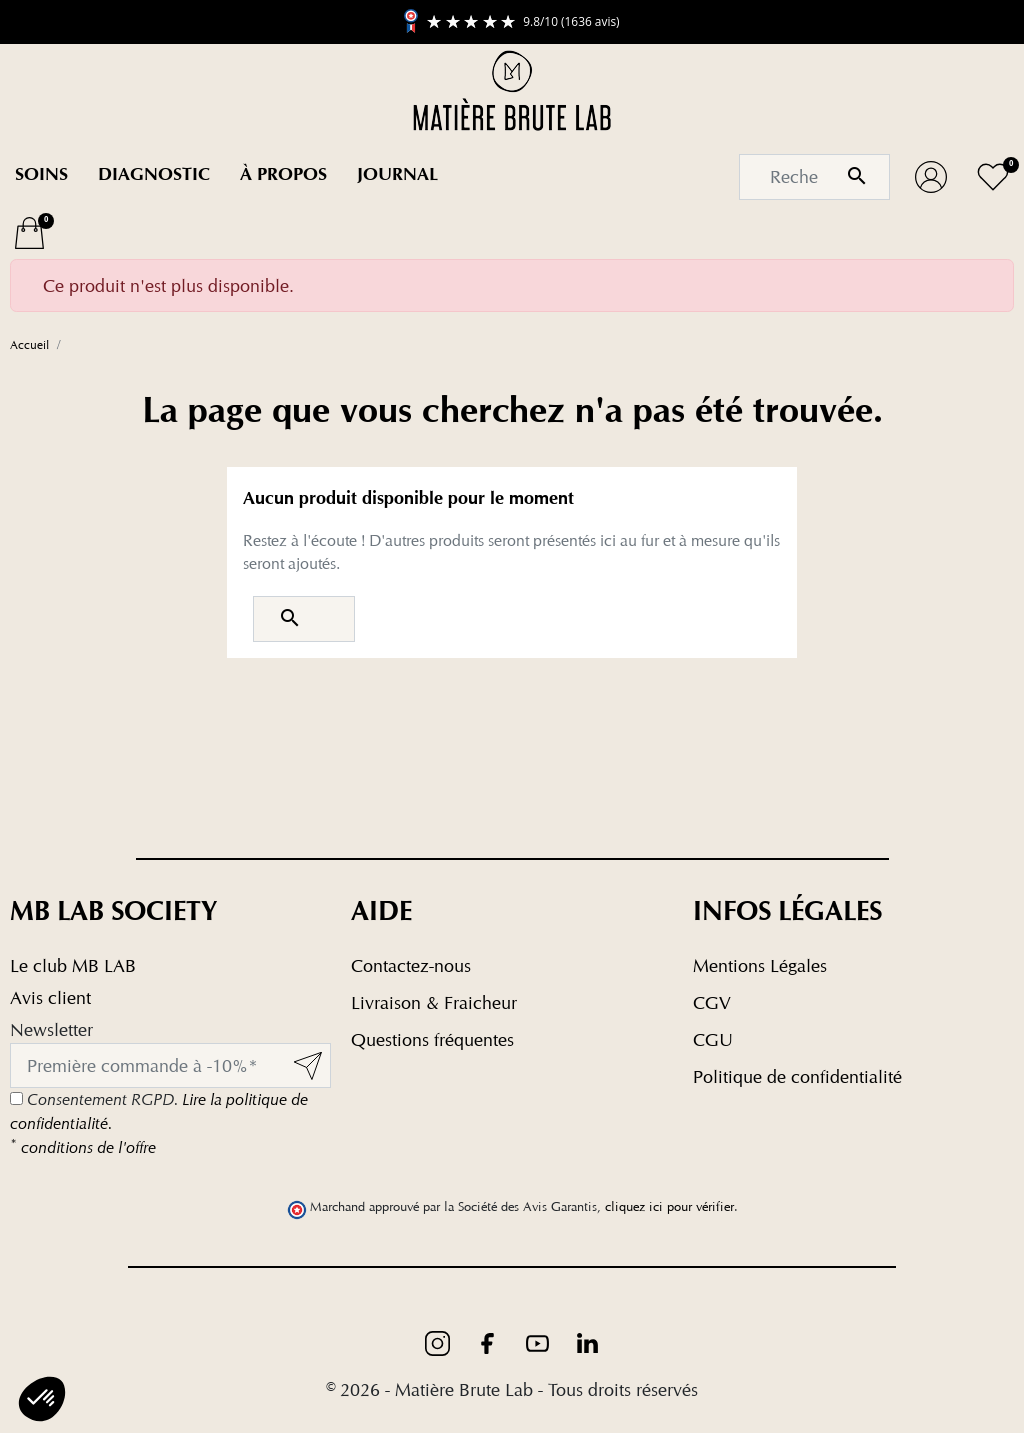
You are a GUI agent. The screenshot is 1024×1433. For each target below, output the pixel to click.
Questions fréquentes (432, 1039)
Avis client (50, 997)
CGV (712, 1002)
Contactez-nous (411, 965)
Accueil (29, 344)
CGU (713, 1039)
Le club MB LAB (73, 965)
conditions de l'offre (83, 1147)
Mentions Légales (760, 965)
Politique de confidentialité (797, 1076)
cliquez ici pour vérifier (669, 1206)
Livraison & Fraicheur (434, 1002)
